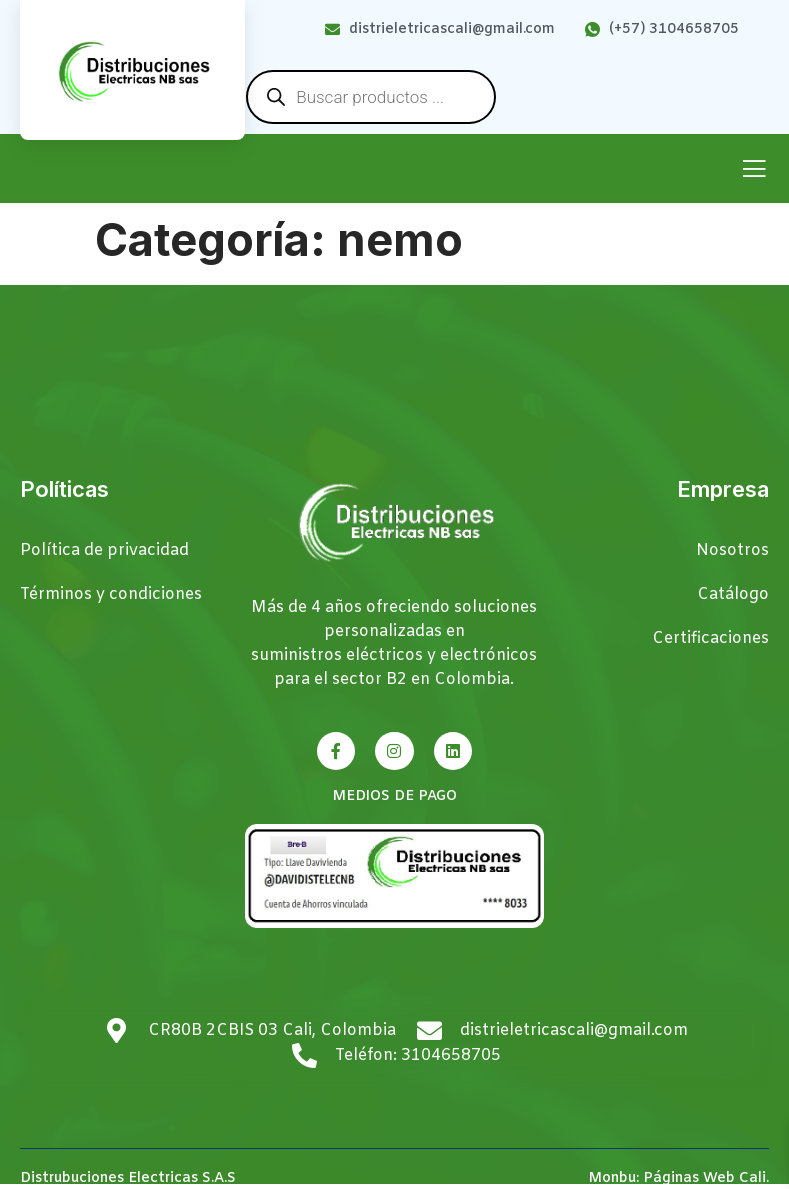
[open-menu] (754, 170)
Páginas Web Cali (704, 1178)
